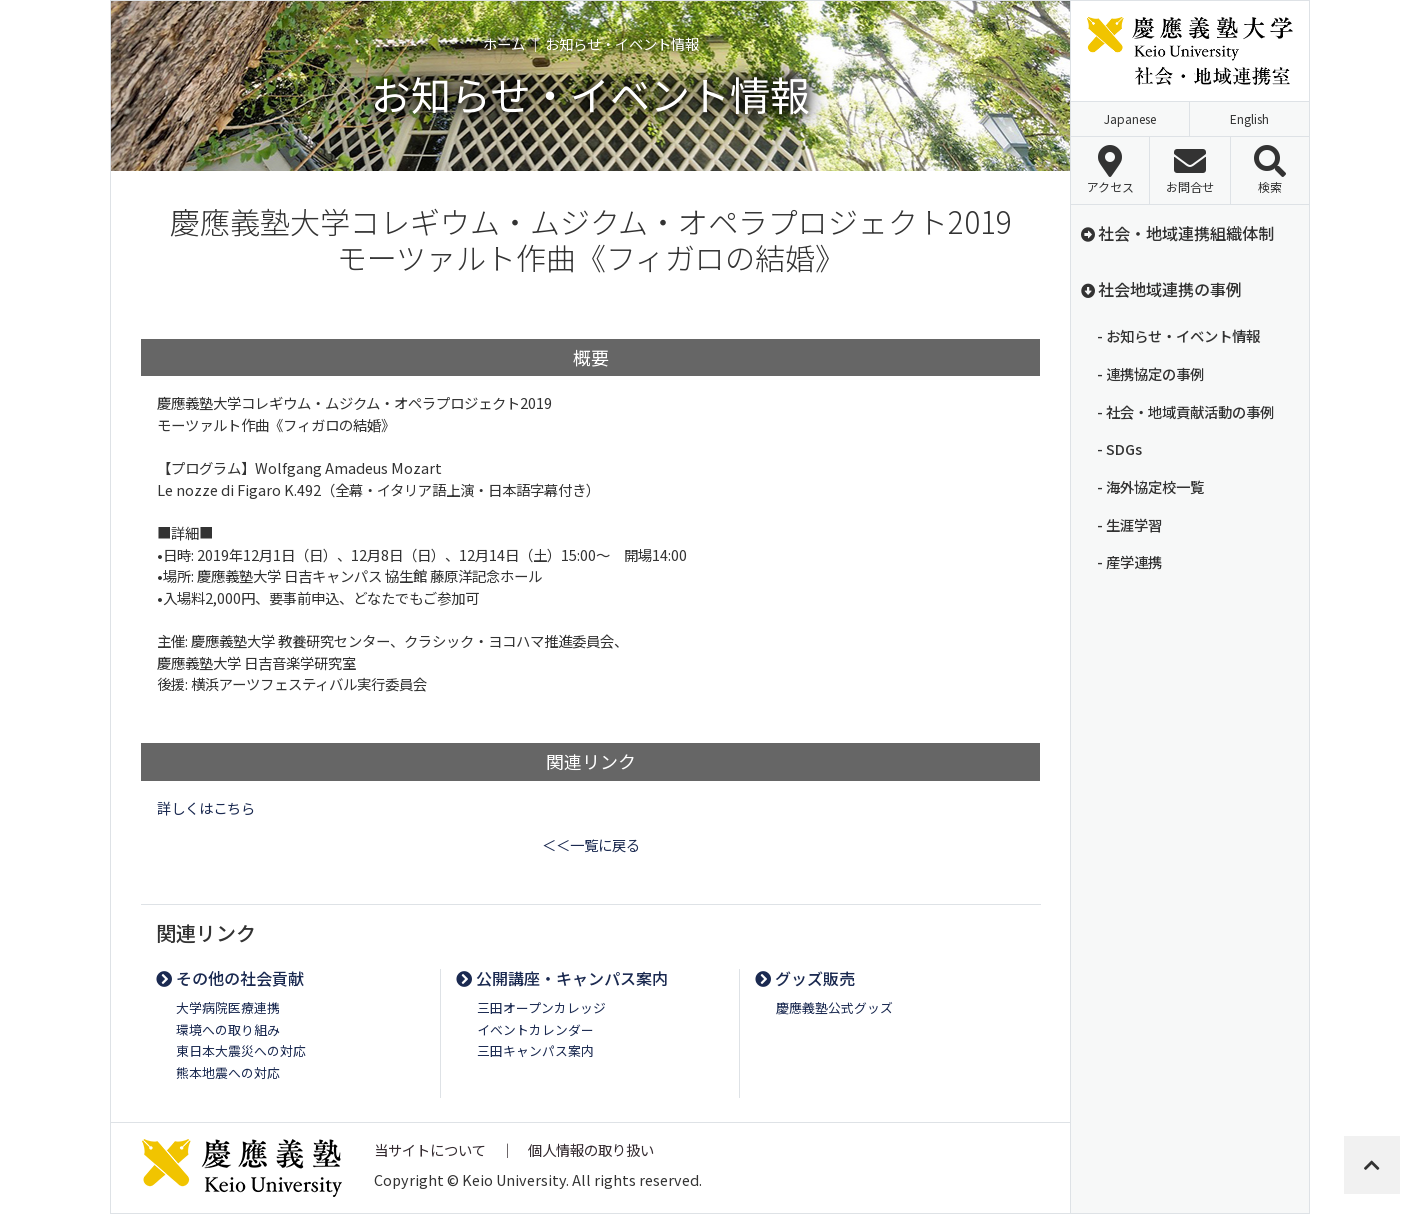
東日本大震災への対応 (241, 1050)
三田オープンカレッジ (541, 1007)
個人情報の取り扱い (591, 1149)
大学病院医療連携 (228, 1007)
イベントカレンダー (535, 1029)
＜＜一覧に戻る (591, 844)
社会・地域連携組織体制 (1176, 233)
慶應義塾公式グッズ (834, 1007)
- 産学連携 (1129, 561)
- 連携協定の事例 (1150, 373)
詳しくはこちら (206, 807)
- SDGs (1119, 448)
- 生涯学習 (1129, 524)
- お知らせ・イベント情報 (1178, 335)
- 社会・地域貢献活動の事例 (1185, 411)
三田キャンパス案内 (535, 1050)
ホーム (504, 43)
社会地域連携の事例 (1160, 289)
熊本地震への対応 (228, 1072)
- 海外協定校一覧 (1150, 486)
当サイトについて (430, 1149)
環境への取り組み (228, 1029)
